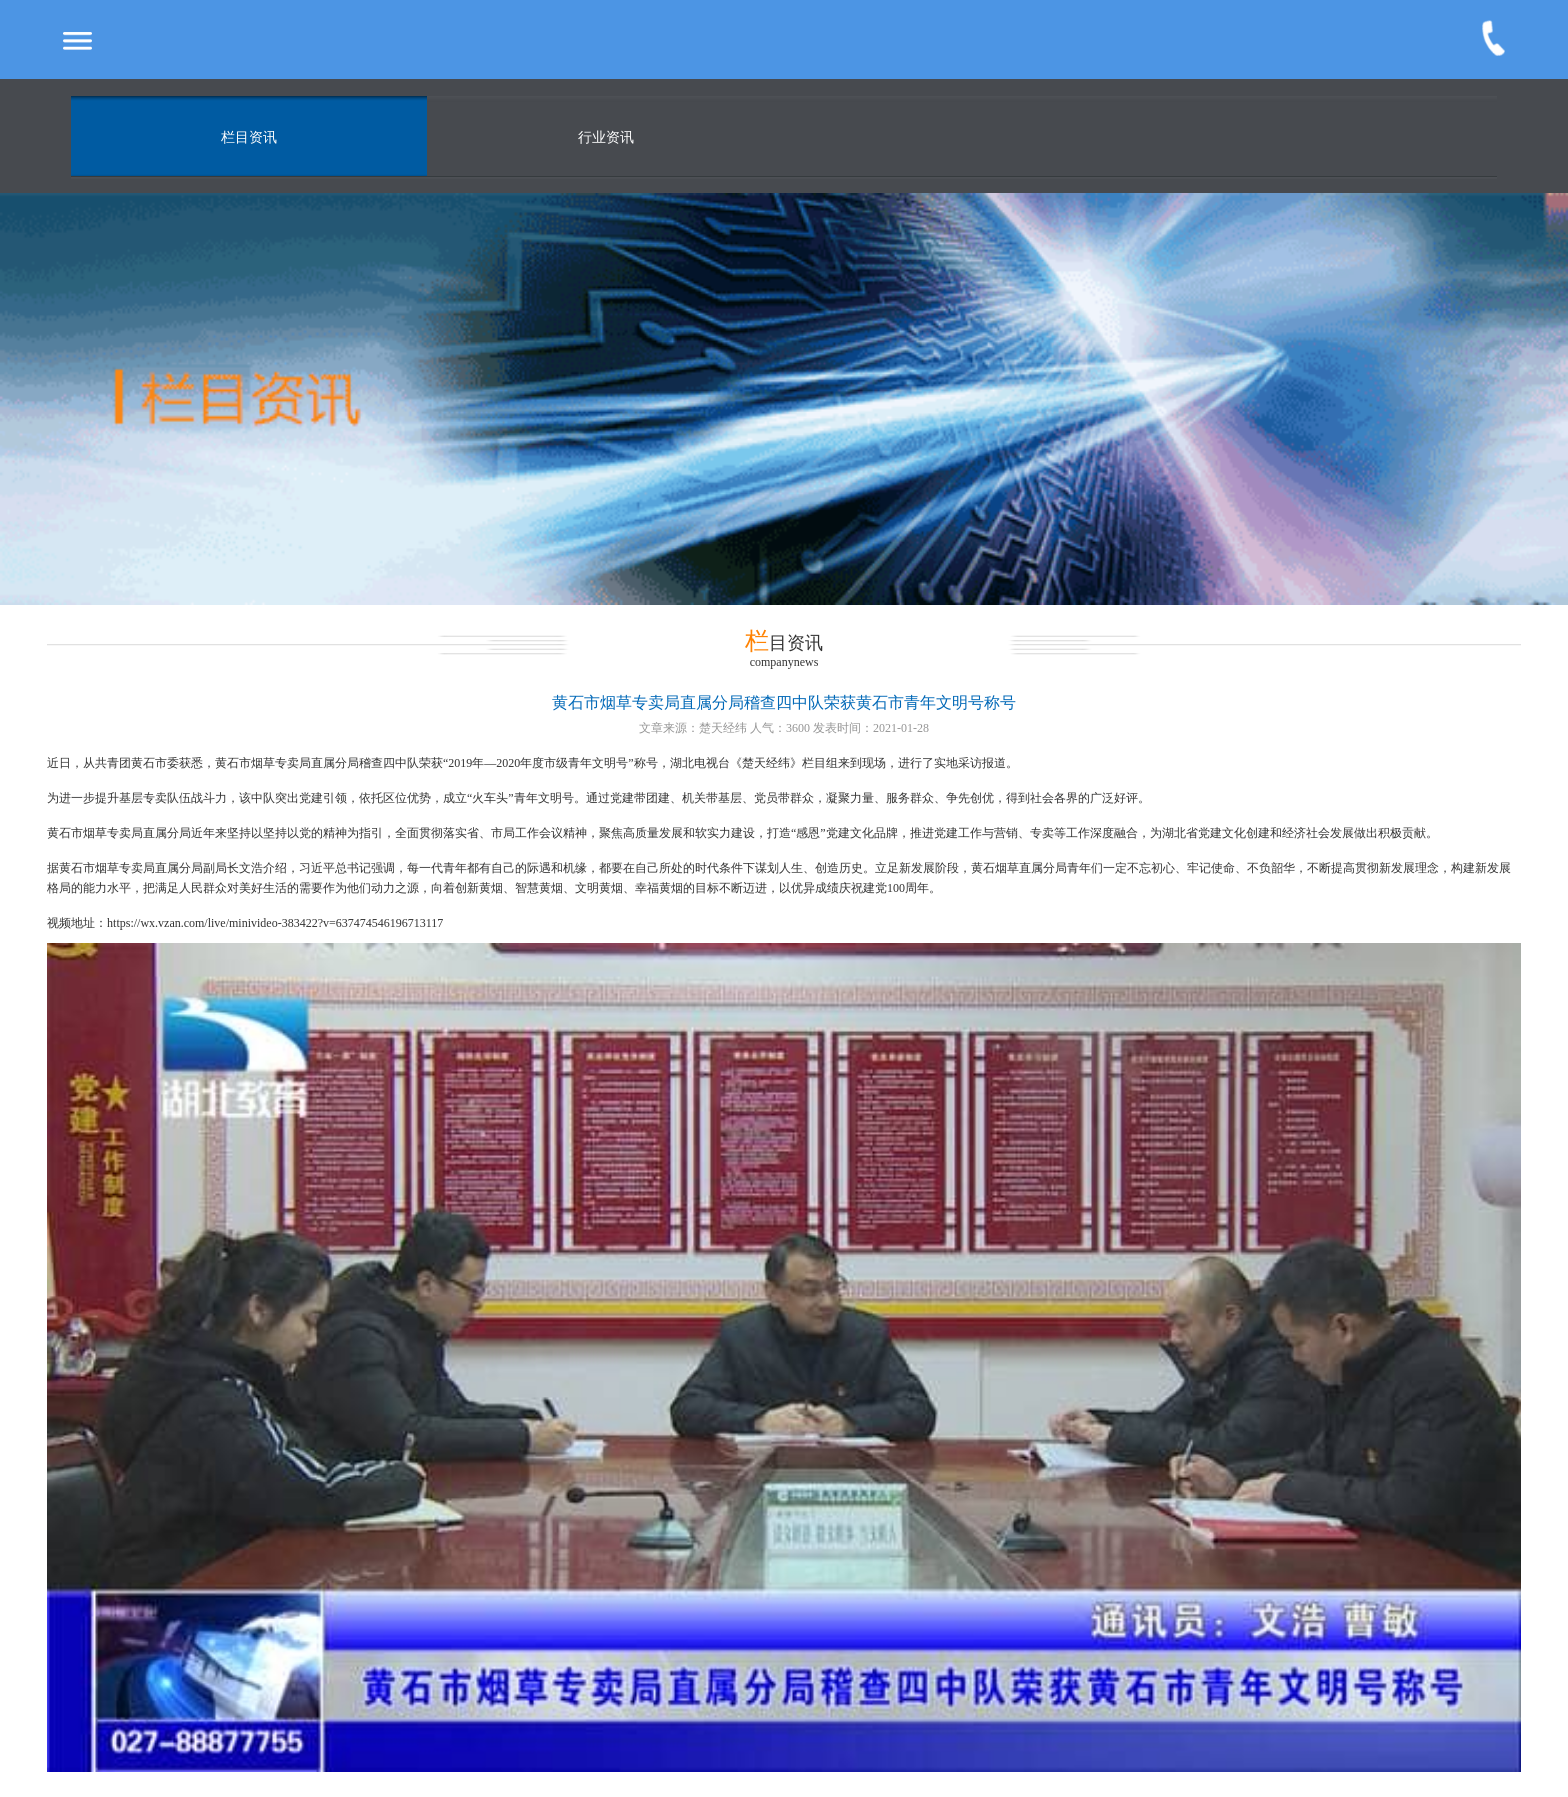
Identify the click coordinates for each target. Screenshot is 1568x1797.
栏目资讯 (249, 137)
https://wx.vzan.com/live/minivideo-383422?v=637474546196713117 (275, 923)
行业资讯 (606, 137)
